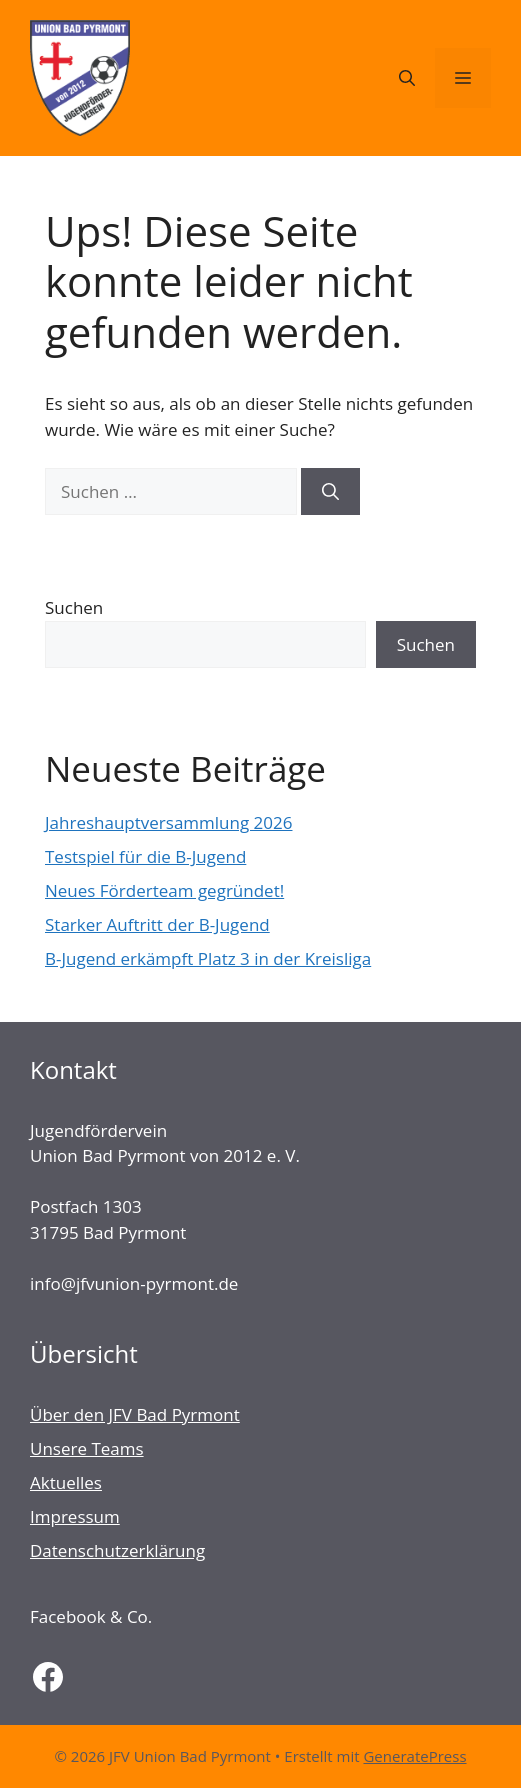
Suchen (74, 607)
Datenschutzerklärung (117, 1550)
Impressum (75, 1516)
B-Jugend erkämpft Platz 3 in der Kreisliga (208, 958)
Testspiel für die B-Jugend (145, 856)
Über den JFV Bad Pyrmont (135, 1414)
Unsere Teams (87, 1448)
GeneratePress (414, 1756)
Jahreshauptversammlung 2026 (168, 822)
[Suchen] (330, 492)
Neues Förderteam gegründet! (164, 890)
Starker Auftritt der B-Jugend (157, 924)
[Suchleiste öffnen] (407, 78)
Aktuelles (66, 1482)
